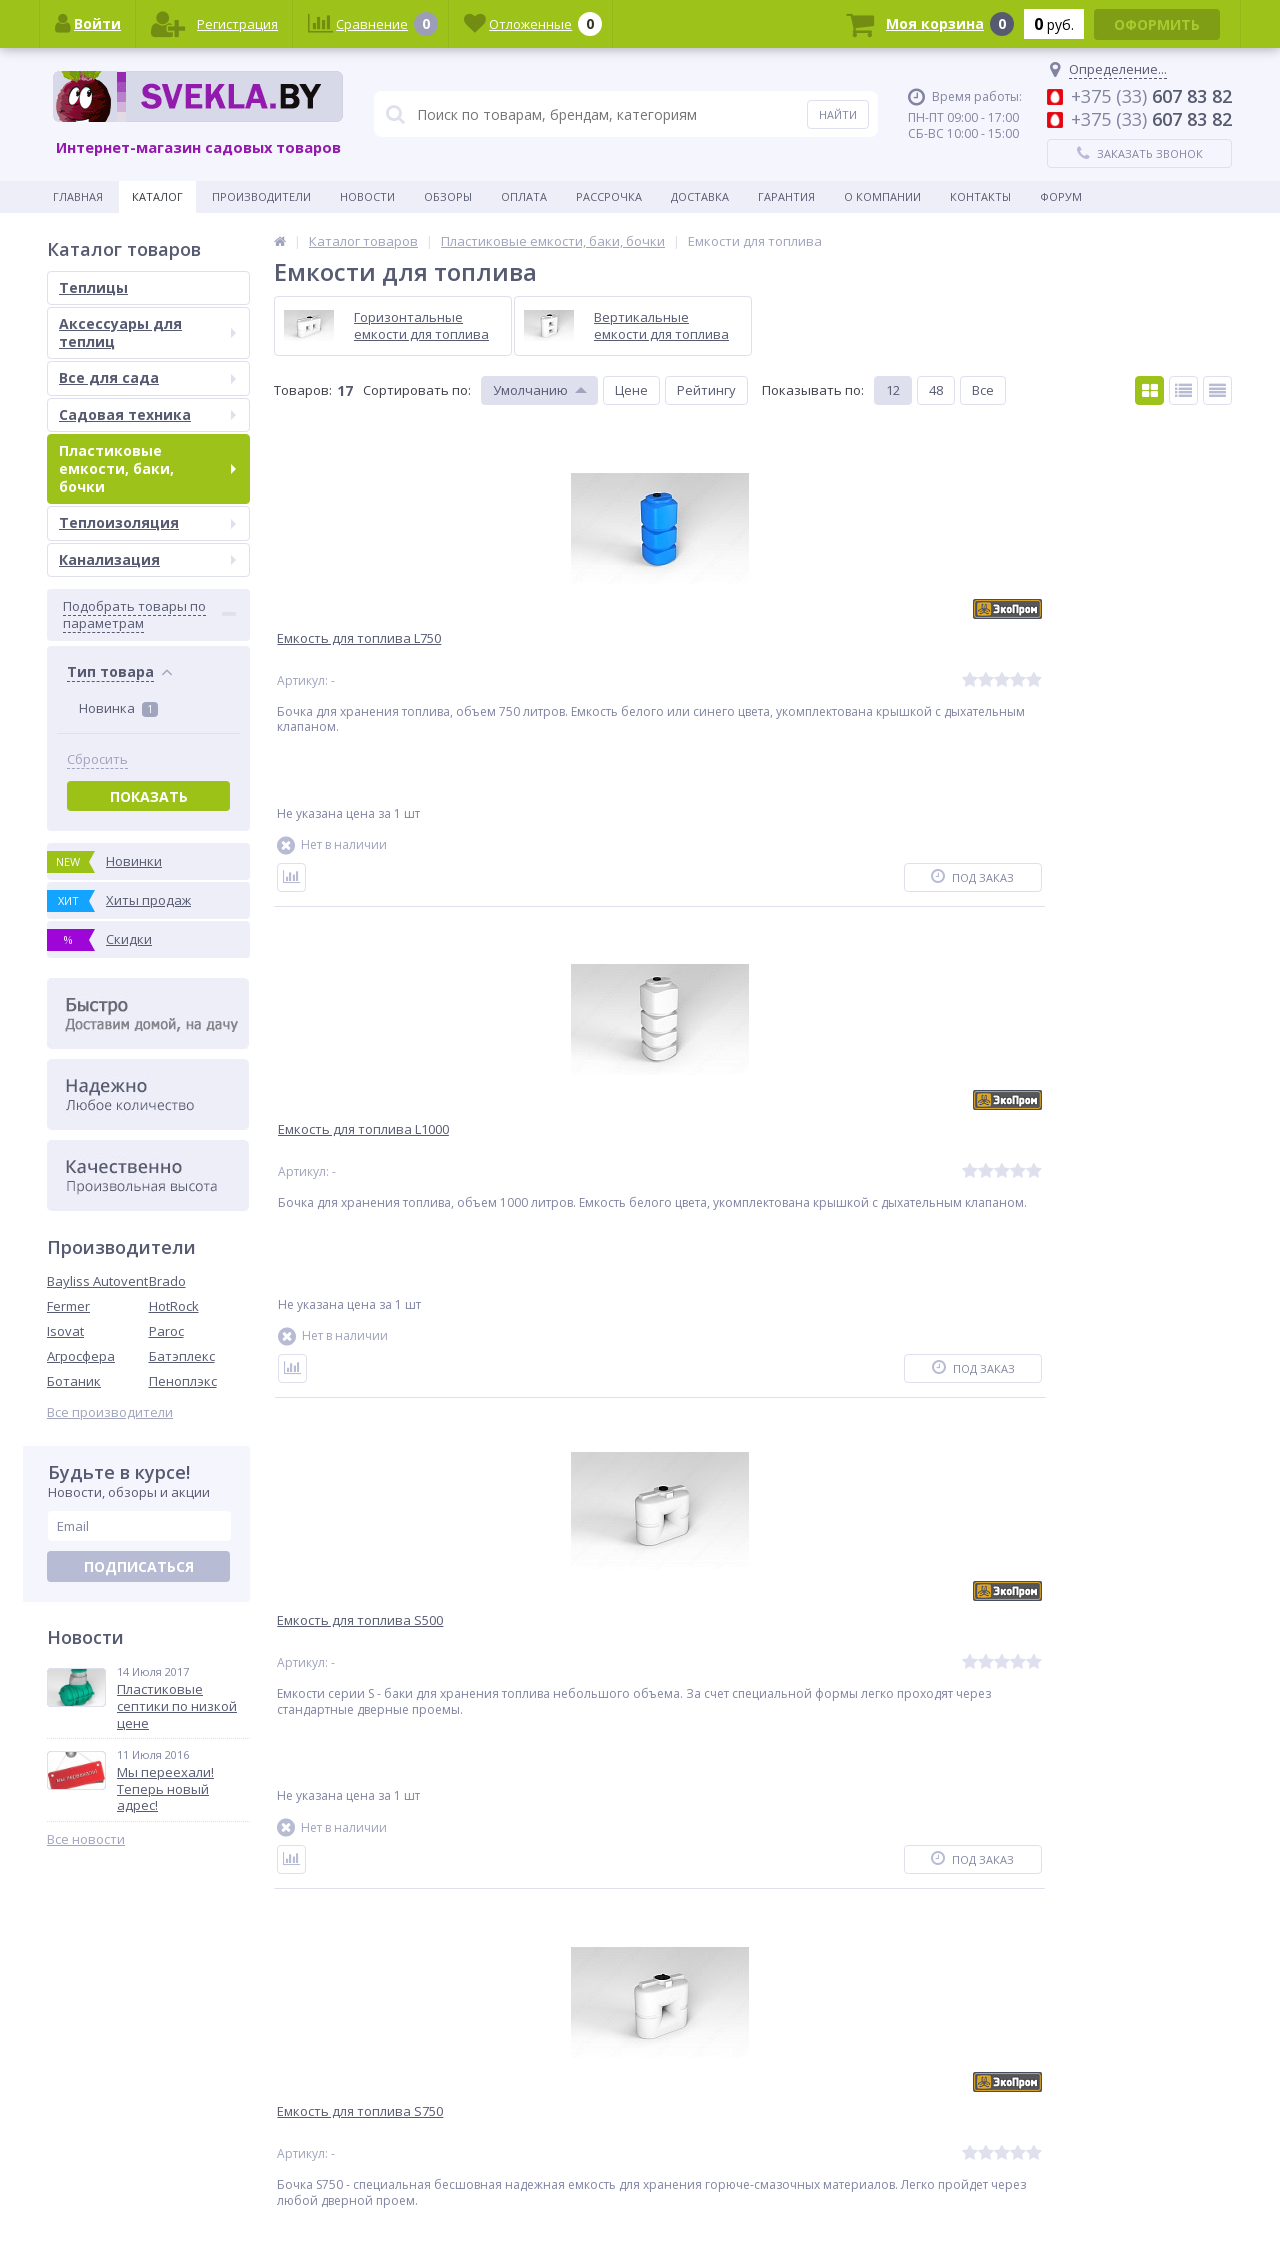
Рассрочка (609, 196)
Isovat (65, 1331)
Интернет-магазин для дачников (1149, 2225)
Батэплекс (182, 1356)
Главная (78, 196)
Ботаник (74, 1381)
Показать (149, 796)
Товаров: (303, 390)
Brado (167, 1281)
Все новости (86, 1839)
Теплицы (93, 287)
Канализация (147, 559)
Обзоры (448, 196)
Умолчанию (530, 390)
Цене (631, 390)
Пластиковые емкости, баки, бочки (147, 468)
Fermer (68, 1306)
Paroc (166, 1331)
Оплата (524, 196)
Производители (261, 196)
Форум (1061, 196)
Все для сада (147, 377)
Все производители (110, 1412)
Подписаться (139, 1566)
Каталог (157, 196)
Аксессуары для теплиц (147, 332)
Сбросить (97, 759)
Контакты (980, 196)
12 (893, 390)
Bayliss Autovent (97, 1281)
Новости (367, 196)
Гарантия (786, 196)
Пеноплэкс (183, 1381)
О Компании (882, 196)
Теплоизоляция (147, 522)
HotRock (174, 1306)
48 (936, 390)
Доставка (700, 196)
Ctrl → (372, 1960)
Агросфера (81, 1356)
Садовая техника (147, 414)
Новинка (118, 708)
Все (983, 390)
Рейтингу (706, 390)
